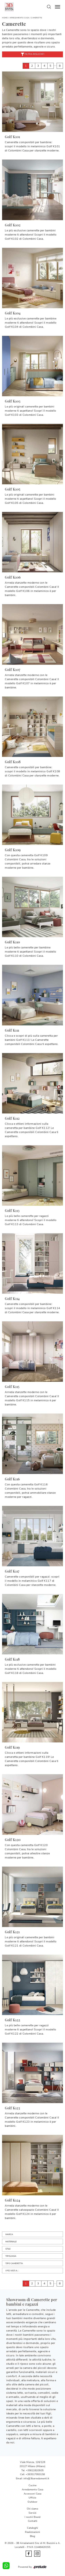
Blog (32, 2536)
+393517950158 (35, 2474)
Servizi (32, 2513)
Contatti (32, 2521)
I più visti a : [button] (11, 2270)
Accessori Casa (32, 2493)
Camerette (36, 18)
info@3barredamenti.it (36, 2478)
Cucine (32, 2485)
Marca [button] (9, 2234)
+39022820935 (35, 2470)
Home (5, 18)
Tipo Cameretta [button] (14, 2263)
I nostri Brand (33, 2517)
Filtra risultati (32, 54)
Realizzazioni (32, 2532)
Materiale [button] (11, 2241)
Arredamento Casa (19, 18)
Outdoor (32, 2501)
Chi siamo (32, 2508)
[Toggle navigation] (57, 7)
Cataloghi (32, 2528)
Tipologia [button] (10, 2256)
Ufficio (32, 2497)
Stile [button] (8, 2248)
